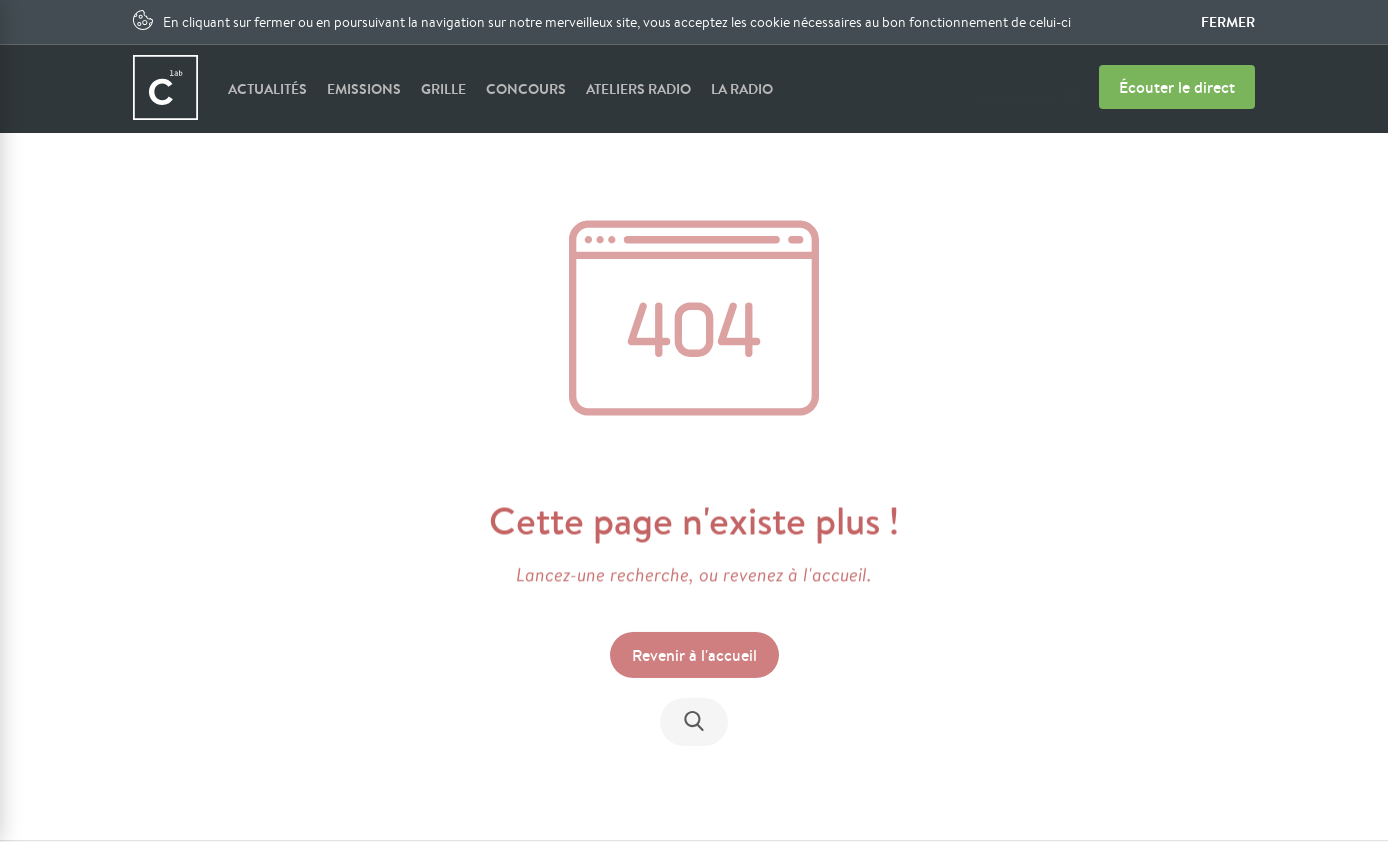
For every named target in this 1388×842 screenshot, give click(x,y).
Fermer (1228, 22)
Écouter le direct (1177, 87)
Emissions (364, 89)
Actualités (267, 89)
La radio (742, 89)
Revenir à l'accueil (694, 656)
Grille (443, 89)
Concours (526, 89)
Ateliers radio (638, 89)
